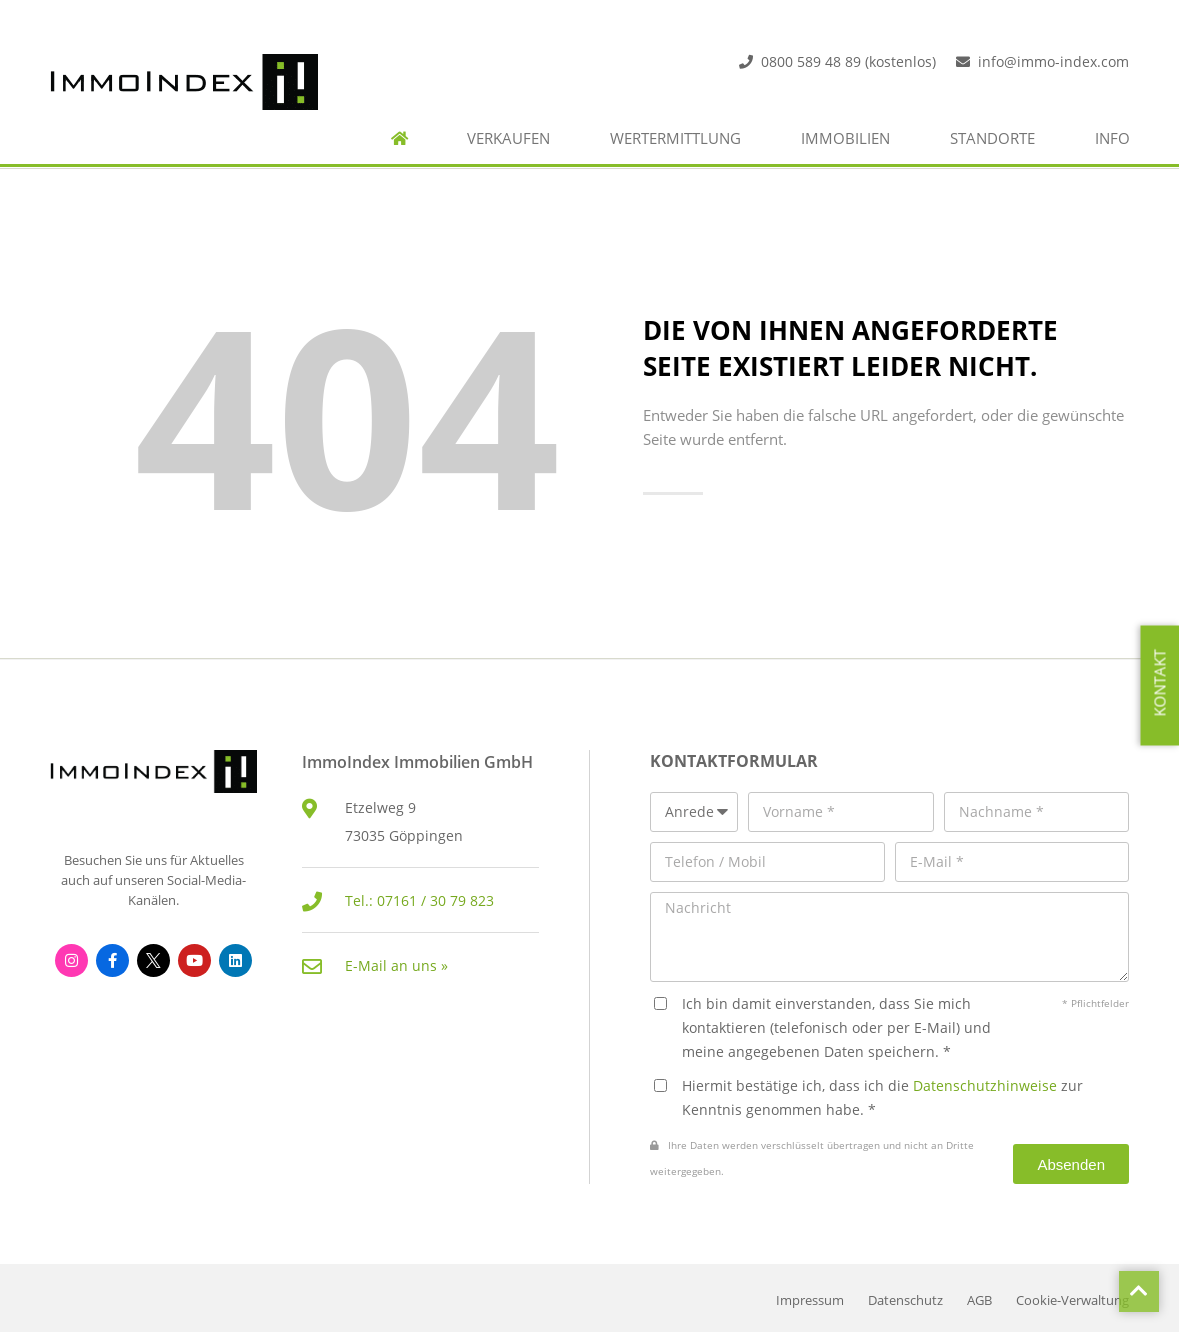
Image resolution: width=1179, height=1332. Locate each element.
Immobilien (845, 138)
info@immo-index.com (1053, 61)
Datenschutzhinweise (985, 1085)
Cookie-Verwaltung (1072, 1300)
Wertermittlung (675, 138)
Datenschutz (905, 1300)
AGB (979, 1300)
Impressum (810, 1300)
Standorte (992, 138)
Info (1112, 138)
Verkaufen (508, 138)
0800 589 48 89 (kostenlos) (848, 61)
